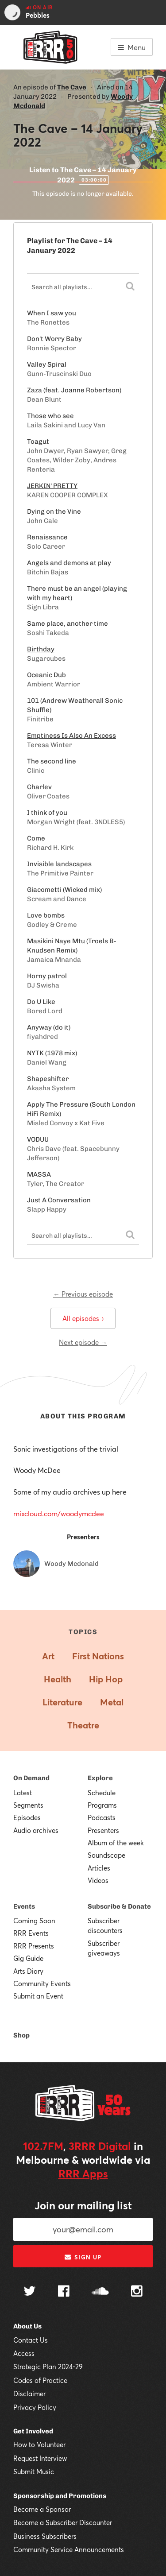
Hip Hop (106, 1679)
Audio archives (35, 1830)
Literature (62, 1702)
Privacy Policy (34, 2407)
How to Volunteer (39, 2444)
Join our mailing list (83, 2205)
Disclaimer (29, 2393)
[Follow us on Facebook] (63, 2292)
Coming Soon (34, 1920)
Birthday (40, 649)
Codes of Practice (40, 2380)
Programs (102, 1805)
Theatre (83, 1725)
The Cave (71, 87)
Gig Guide (28, 1958)
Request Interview (40, 2458)
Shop (21, 2035)
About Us (27, 2326)
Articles (99, 1867)
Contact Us (30, 2340)
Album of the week (116, 1842)
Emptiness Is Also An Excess (71, 736)
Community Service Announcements (68, 2549)
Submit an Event (38, 1995)
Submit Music (33, 2471)
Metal (112, 1702)
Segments (28, 1805)
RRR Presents (33, 1945)
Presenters (103, 1830)
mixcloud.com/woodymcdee (58, 1513)
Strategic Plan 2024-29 (48, 2366)
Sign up (83, 2257)
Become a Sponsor (42, 2509)
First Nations (98, 1656)
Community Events (42, 1983)
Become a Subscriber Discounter (62, 2522)
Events (24, 1906)
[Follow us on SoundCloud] (100, 2292)
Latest (22, 1792)
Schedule (102, 1792)
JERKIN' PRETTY (52, 486)
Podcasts (102, 1817)
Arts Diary (28, 1971)
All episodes (83, 1318)
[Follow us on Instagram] (137, 2292)
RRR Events (31, 1933)
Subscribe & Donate (119, 1906)
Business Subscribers (45, 2536)
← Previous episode (83, 1294)
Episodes (27, 1817)
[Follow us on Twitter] (29, 2292)
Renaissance (47, 537)
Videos (98, 1880)
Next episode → (83, 1342)
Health (57, 1679)
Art (48, 1656)
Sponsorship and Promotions (59, 2496)
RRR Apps (83, 2173)
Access (24, 2353)
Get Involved (33, 2431)
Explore (100, 1778)
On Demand (31, 1778)
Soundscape (106, 1855)
